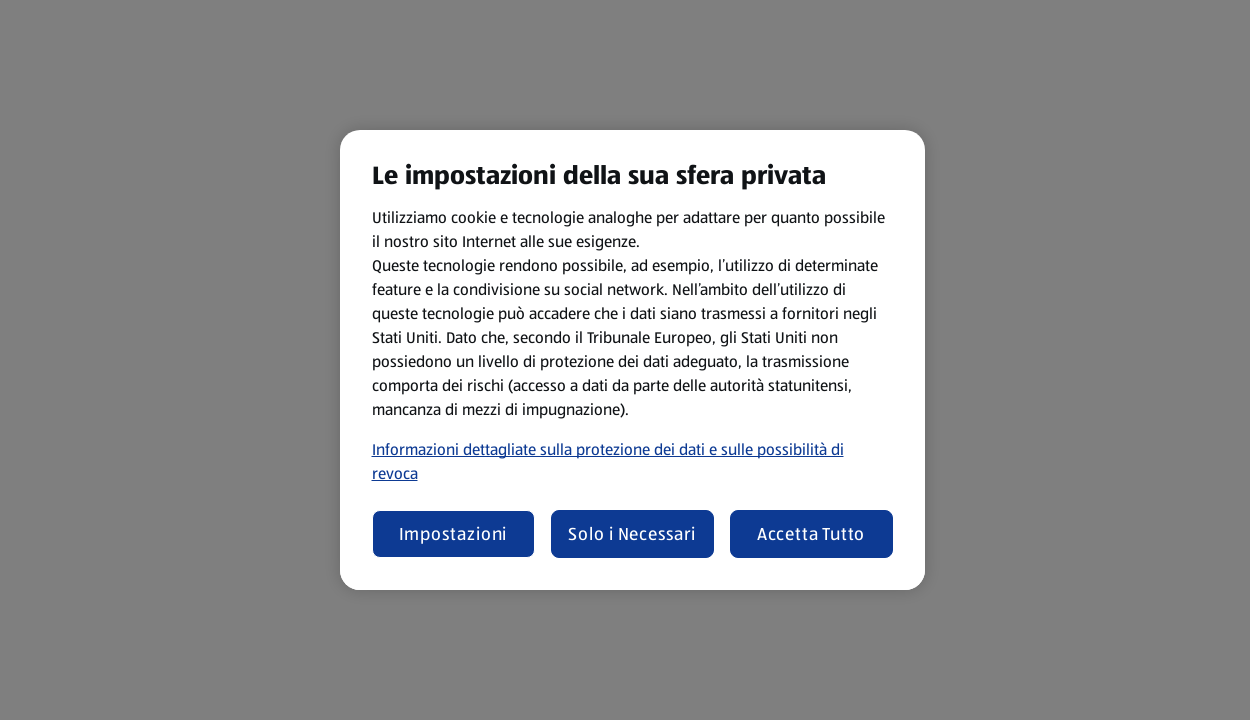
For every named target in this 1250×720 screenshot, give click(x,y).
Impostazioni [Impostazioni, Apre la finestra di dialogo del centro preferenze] (453, 534)
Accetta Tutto (811, 534)
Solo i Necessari (631, 534)
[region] (632, 360)
